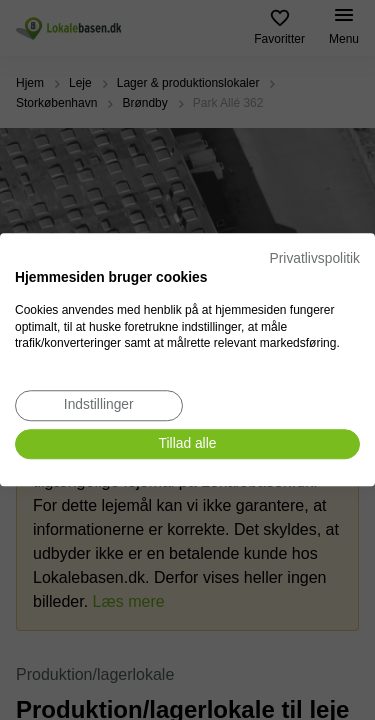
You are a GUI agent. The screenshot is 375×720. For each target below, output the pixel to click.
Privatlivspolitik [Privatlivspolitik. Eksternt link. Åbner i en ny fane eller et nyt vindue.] (315, 258)
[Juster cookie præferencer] (99, 405)
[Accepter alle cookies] (187, 444)
